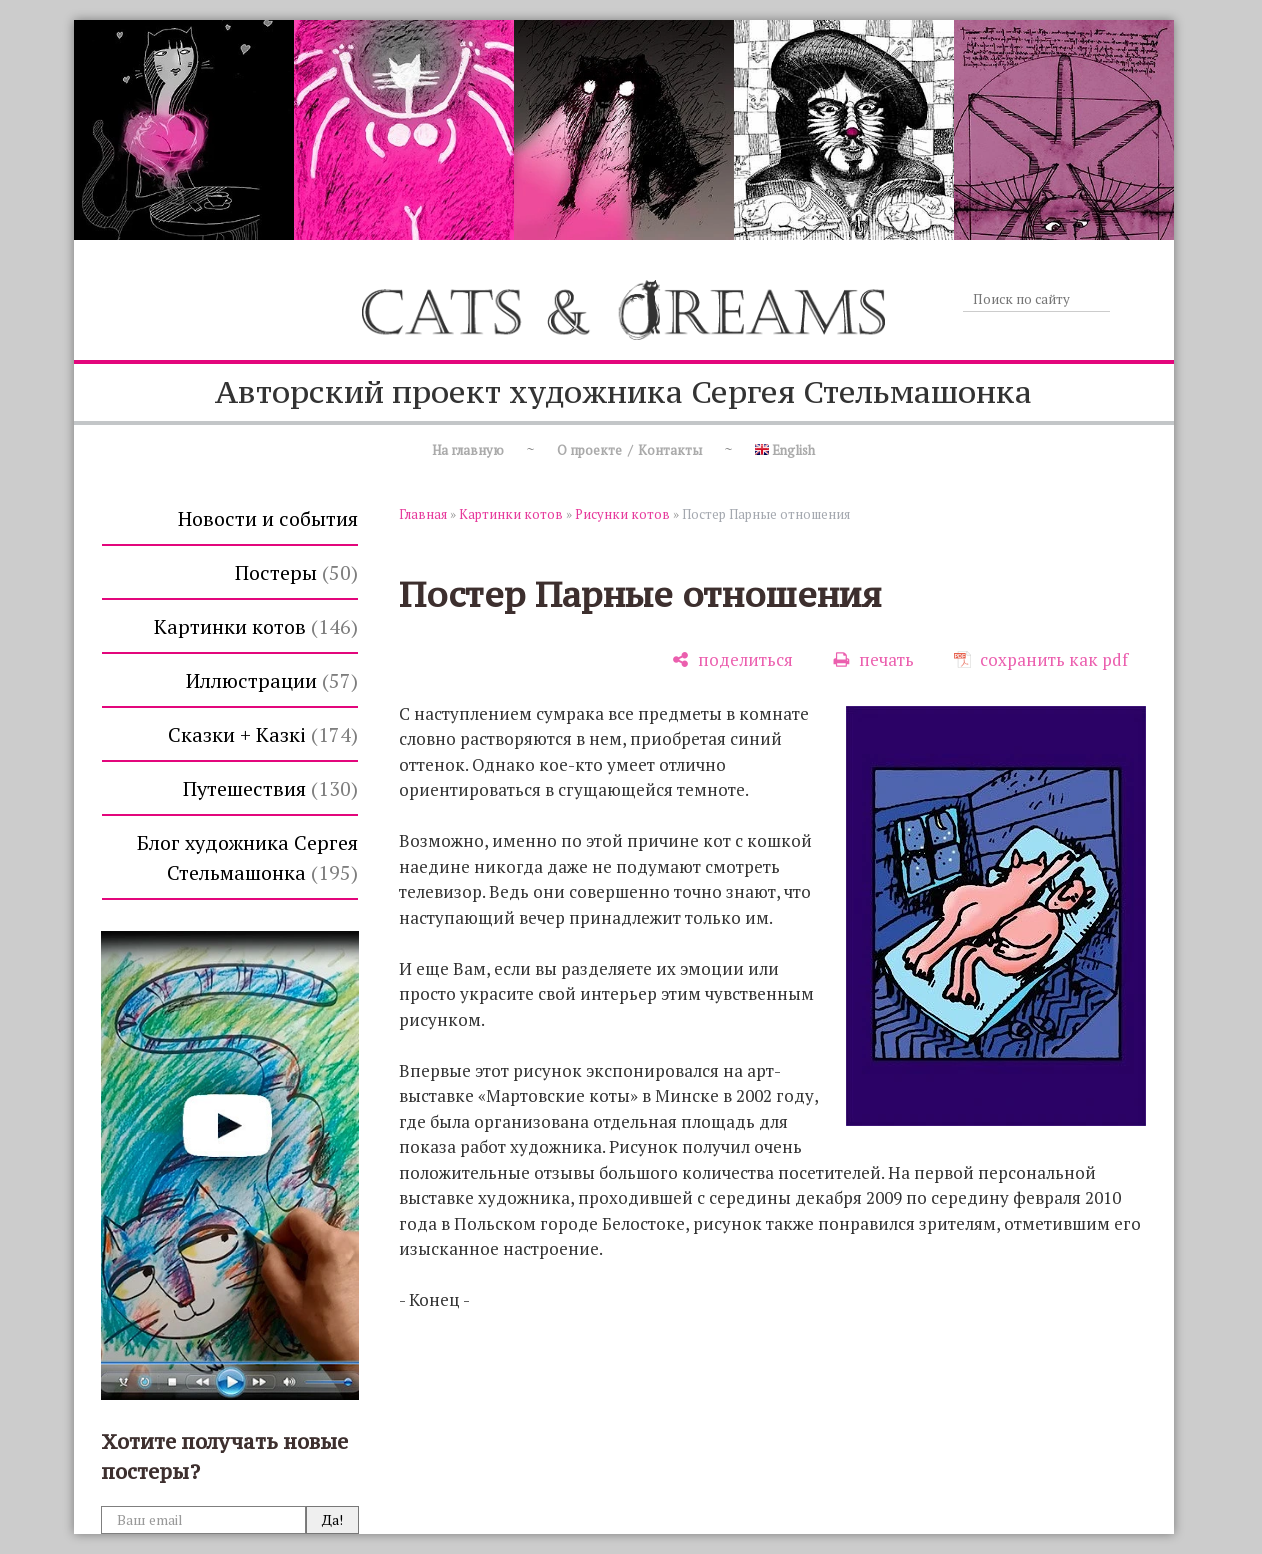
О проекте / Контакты (629, 450)
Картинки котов (256, 626)
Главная (423, 514)
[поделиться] (732, 659)
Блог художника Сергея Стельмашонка (247, 857)
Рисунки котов (622, 514)
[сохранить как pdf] (1041, 659)
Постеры (296, 572)
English (785, 450)
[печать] (873, 659)
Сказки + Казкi (263, 734)
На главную (468, 450)
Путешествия (270, 788)
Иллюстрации (272, 680)
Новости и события (268, 518)
